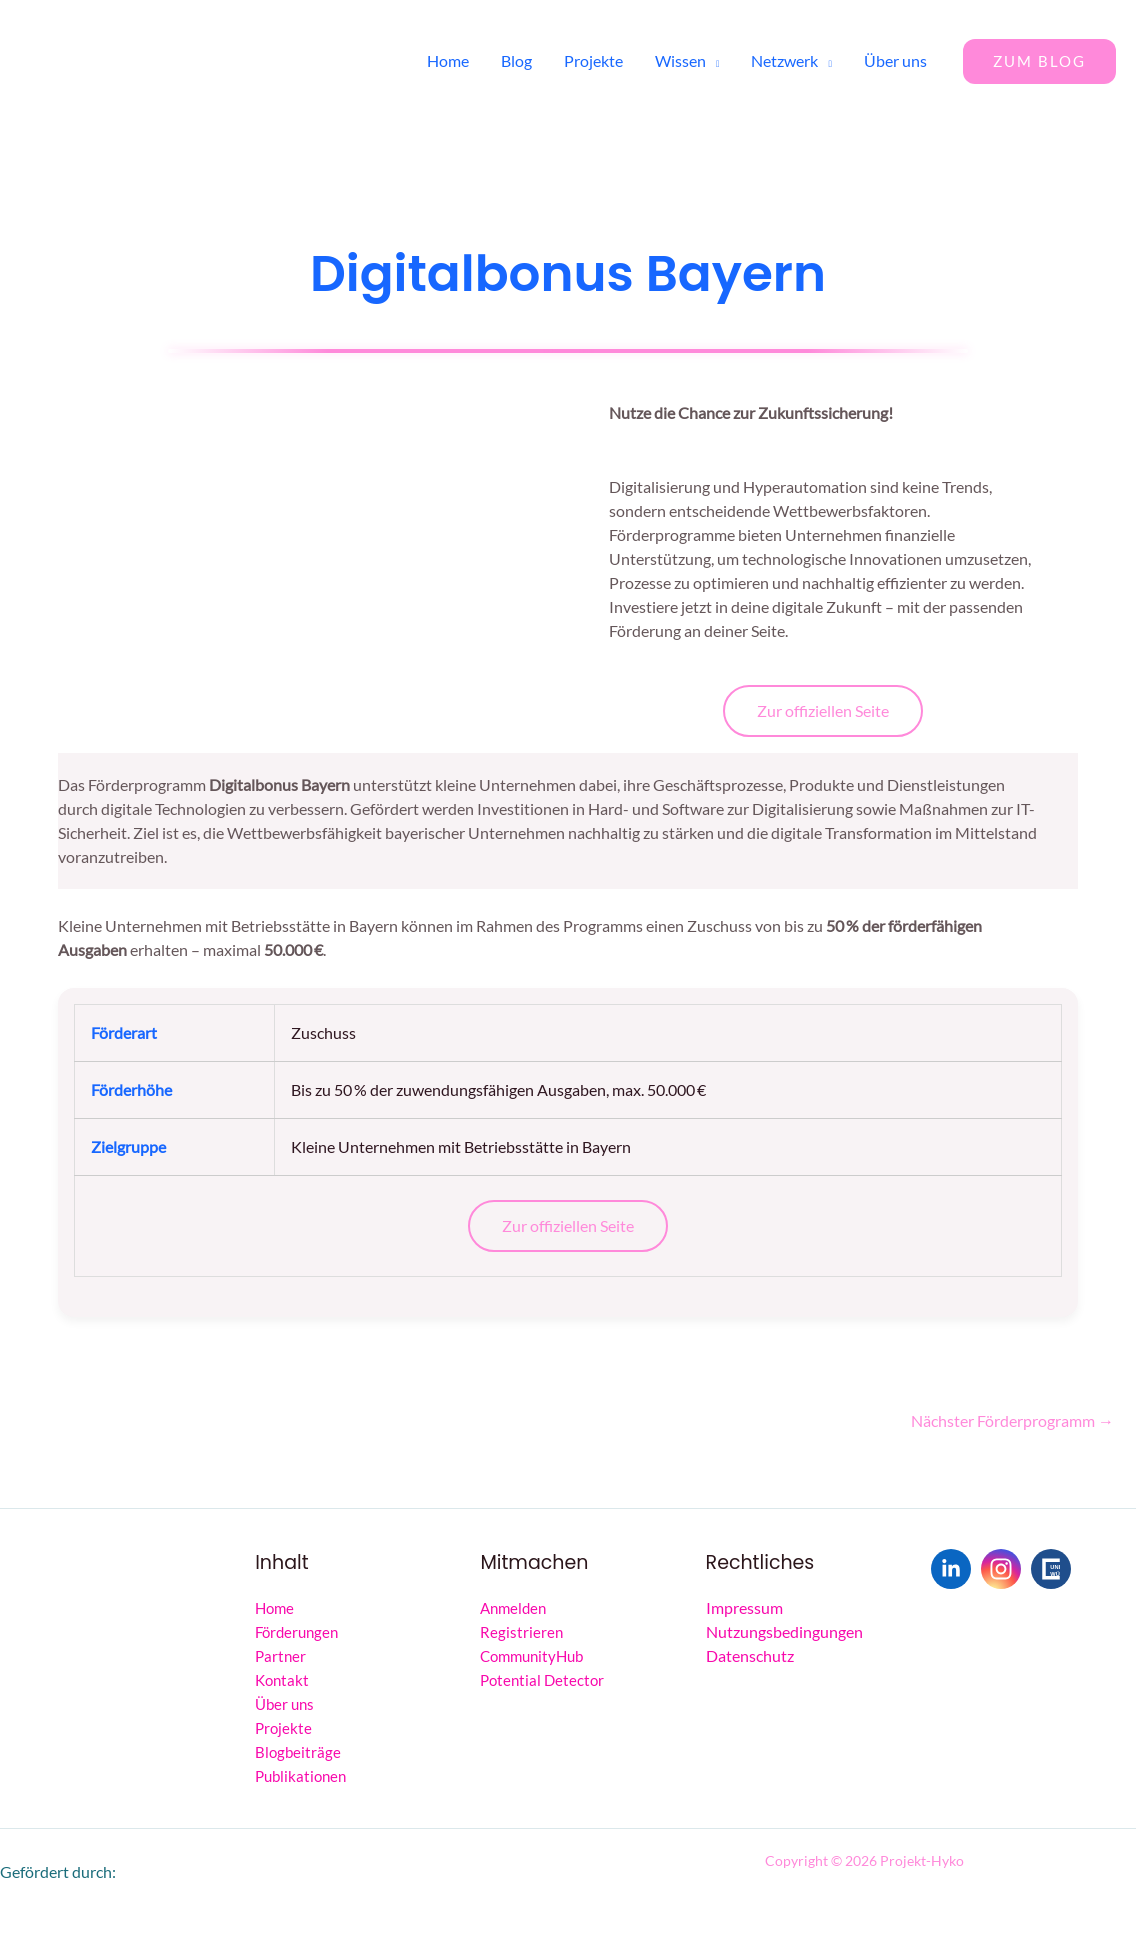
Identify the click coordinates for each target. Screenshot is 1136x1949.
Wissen (680, 60)
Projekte (593, 60)
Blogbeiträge (298, 1752)
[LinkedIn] (951, 1569)
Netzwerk (784, 60)
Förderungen (296, 1632)
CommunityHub (531, 1656)
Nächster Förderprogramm (1012, 1420)
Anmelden (513, 1608)
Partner (280, 1656)
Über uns (895, 60)
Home (448, 60)
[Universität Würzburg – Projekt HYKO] (1051, 1569)
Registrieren (521, 1632)
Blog (516, 60)
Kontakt (282, 1680)
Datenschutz (750, 1655)
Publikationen (300, 1776)
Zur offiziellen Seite (823, 710)
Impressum (744, 1607)
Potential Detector (542, 1680)
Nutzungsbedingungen (784, 1631)
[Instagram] (1001, 1569)
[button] (1039, 61)
